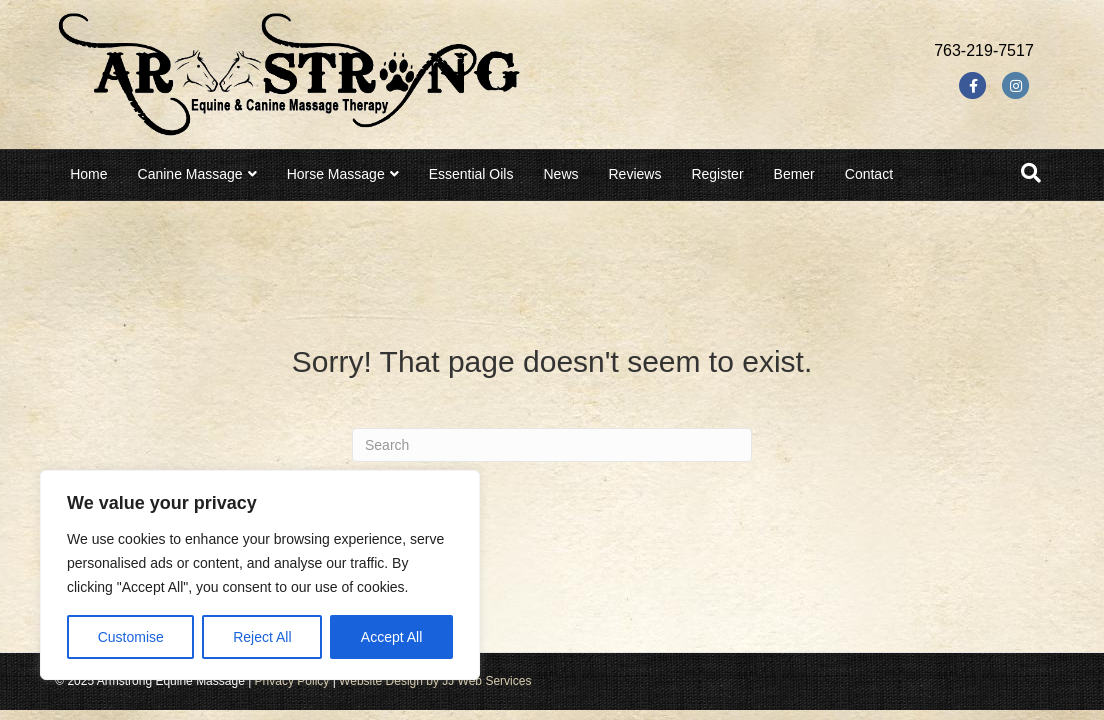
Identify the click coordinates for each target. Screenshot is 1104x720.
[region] (260, 575)
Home (88, 174)
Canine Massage (190, 174)
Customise (131, 637)
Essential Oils (471, 174)
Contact (869, 174)
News (560, 174)
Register (717, 174)
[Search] (1031, 173)
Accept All (391, 637)
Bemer (794, 174)
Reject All (262, 637)
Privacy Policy (292, 681)
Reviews (635, 174)
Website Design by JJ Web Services (435, 681)
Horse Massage (336, 174)
